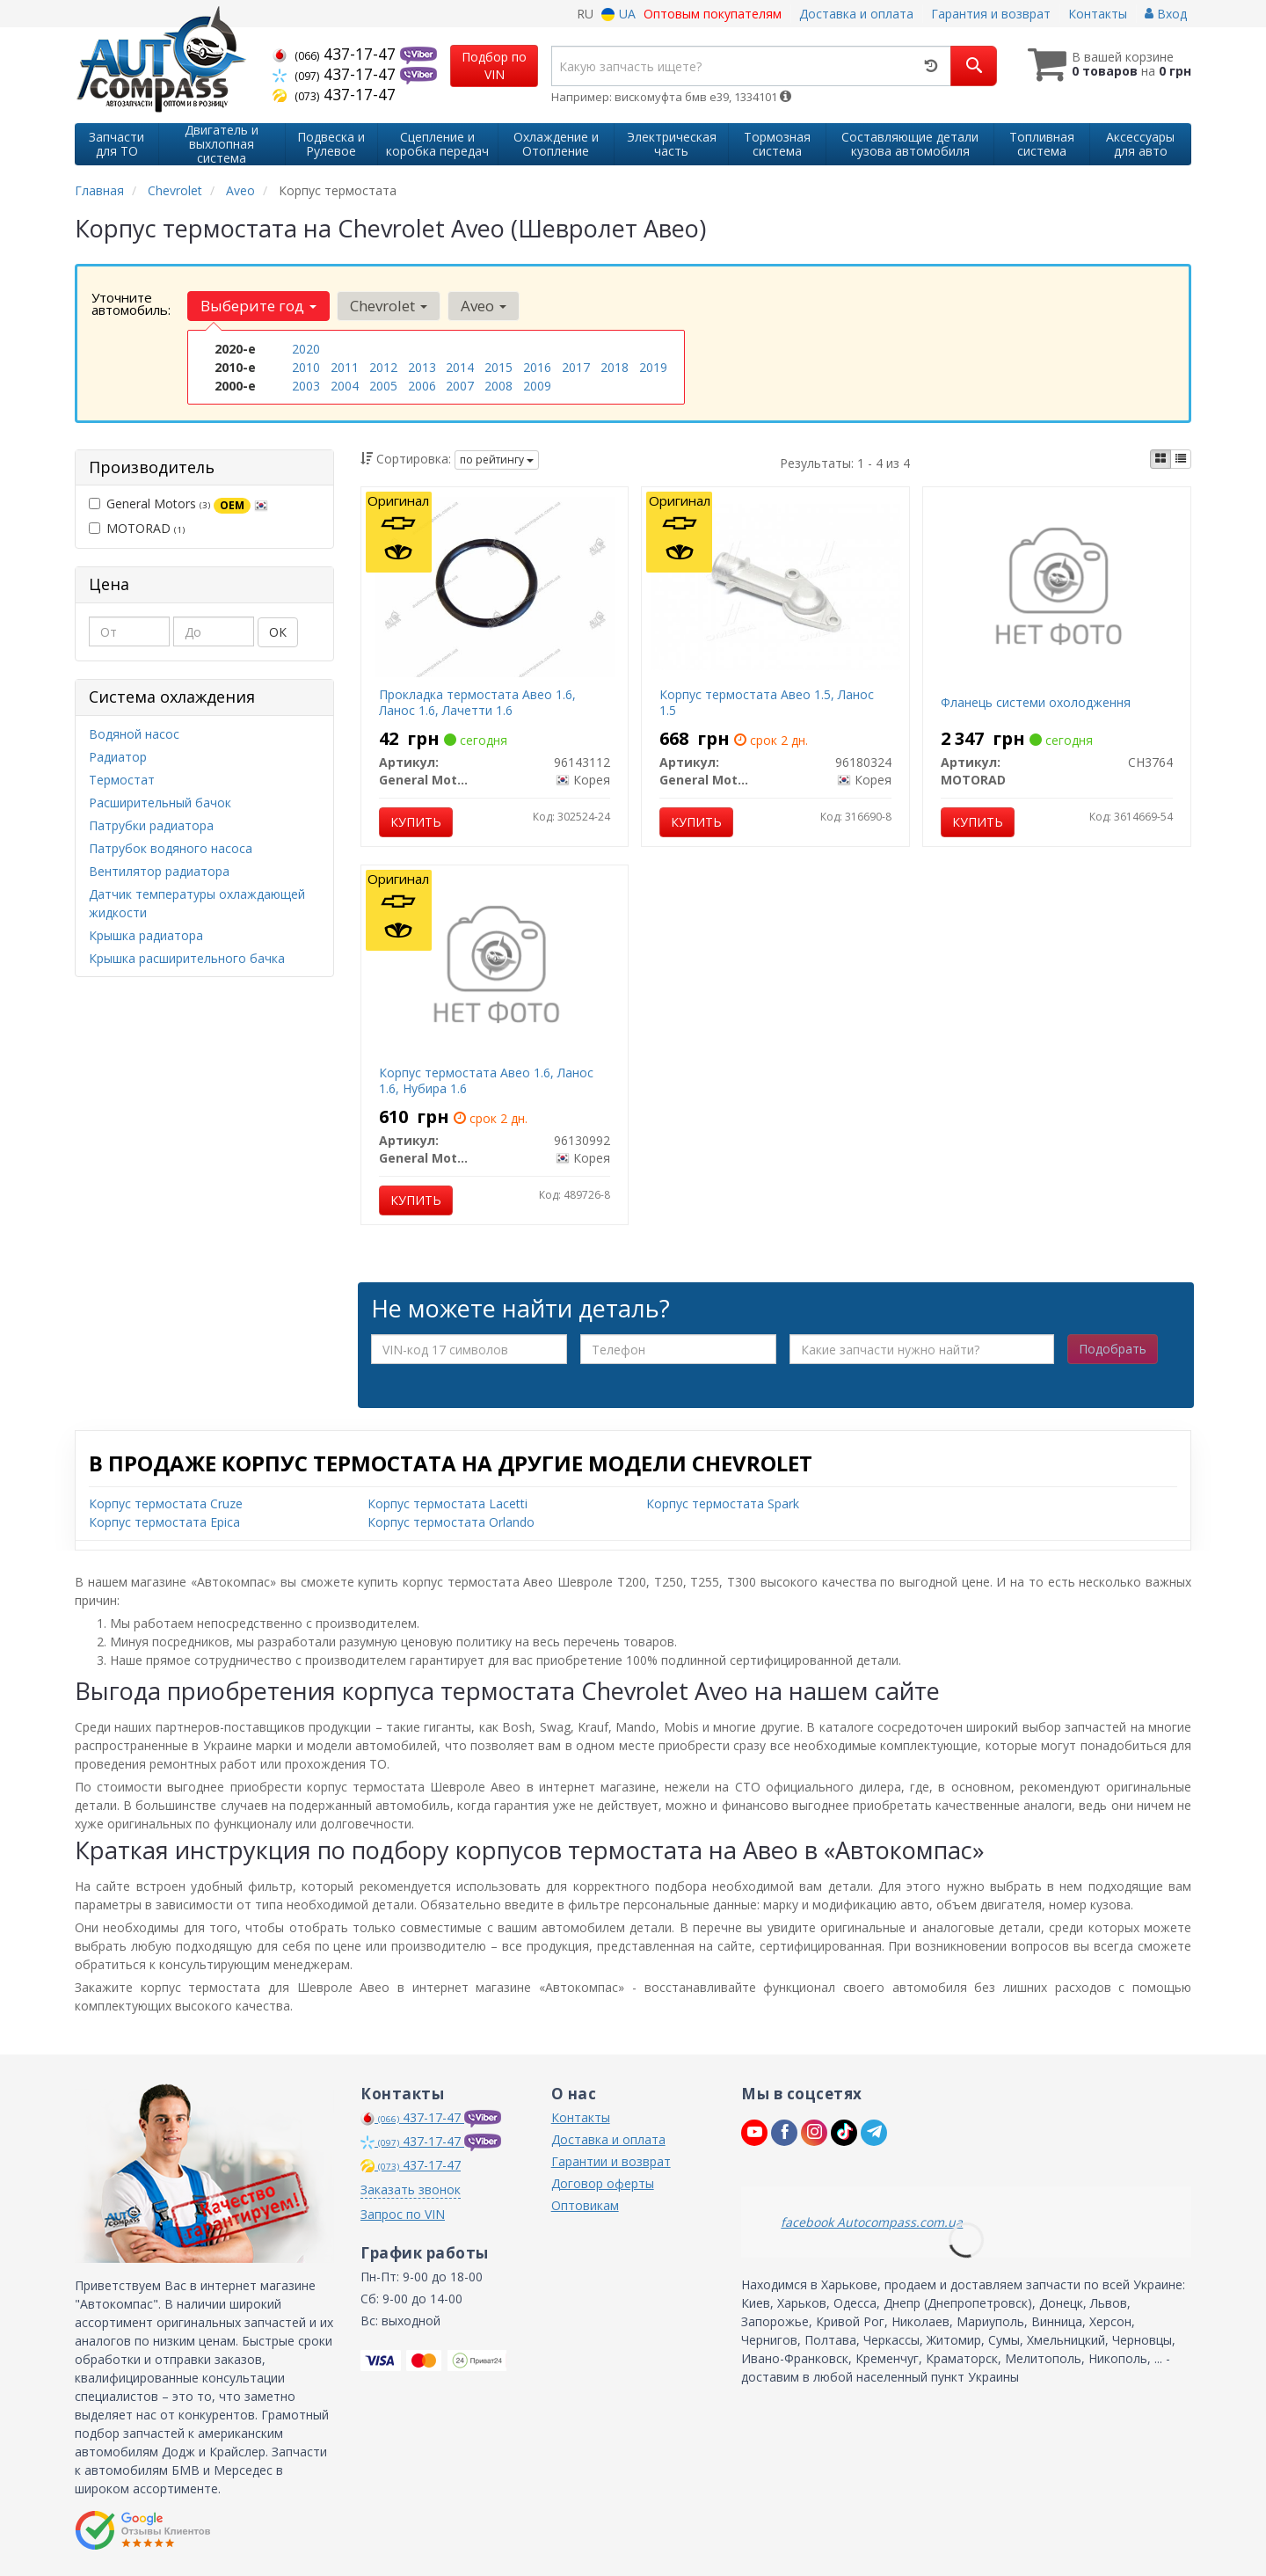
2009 (537, 385)
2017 (576, 367)
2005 (383, 385)
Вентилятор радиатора (159, 871)
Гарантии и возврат (611, 2161)
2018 (614, 367)
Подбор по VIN (494, 65)
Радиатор (118, 756)
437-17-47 (336, 53)
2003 (306, 385)
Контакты (1097, 13)
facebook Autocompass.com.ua (872, 2222)
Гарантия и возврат (991, 13)
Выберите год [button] (258, 306)
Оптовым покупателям (713, 13)
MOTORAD (137, 528)
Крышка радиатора (146, 935)
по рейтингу (497, 459)
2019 (653, 367)
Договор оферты (602, 2183)
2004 (345, 385)
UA (618, 13)
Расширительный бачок (160, 802)
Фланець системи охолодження (1036, 702)
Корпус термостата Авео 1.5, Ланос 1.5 (766, 702)
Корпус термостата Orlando (451, 1522)
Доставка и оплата (856, 13)
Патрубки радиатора (151, 825)
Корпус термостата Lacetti (447, 1503)
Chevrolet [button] (388, 306)
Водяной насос (134, 734)
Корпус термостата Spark (722, 1503)
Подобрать (1112, 1348)
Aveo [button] (483, 306)
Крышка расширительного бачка (187, 958)
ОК (278, 632)
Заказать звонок (410, 2189)
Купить (415, 822)
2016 (537, 367)
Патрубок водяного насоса (170, 848)
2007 (460, 385)
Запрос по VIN (402, 2214)
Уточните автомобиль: (131, 303)
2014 (460, 367)
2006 (422, 385)
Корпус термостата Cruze (166, 1503)
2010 (306, 367)
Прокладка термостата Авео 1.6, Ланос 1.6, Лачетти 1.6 (477, 702)
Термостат (122, 779)
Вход (1166, 13)
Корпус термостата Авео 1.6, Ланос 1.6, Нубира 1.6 (486, 1080)
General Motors (178, 504)
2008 (498, 385)
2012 (383, 367)
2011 (345, 367)
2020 (306, 348)
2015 (498, 367)
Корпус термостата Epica (164, 1522)
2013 (422, 367)
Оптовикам (585, 2205)
